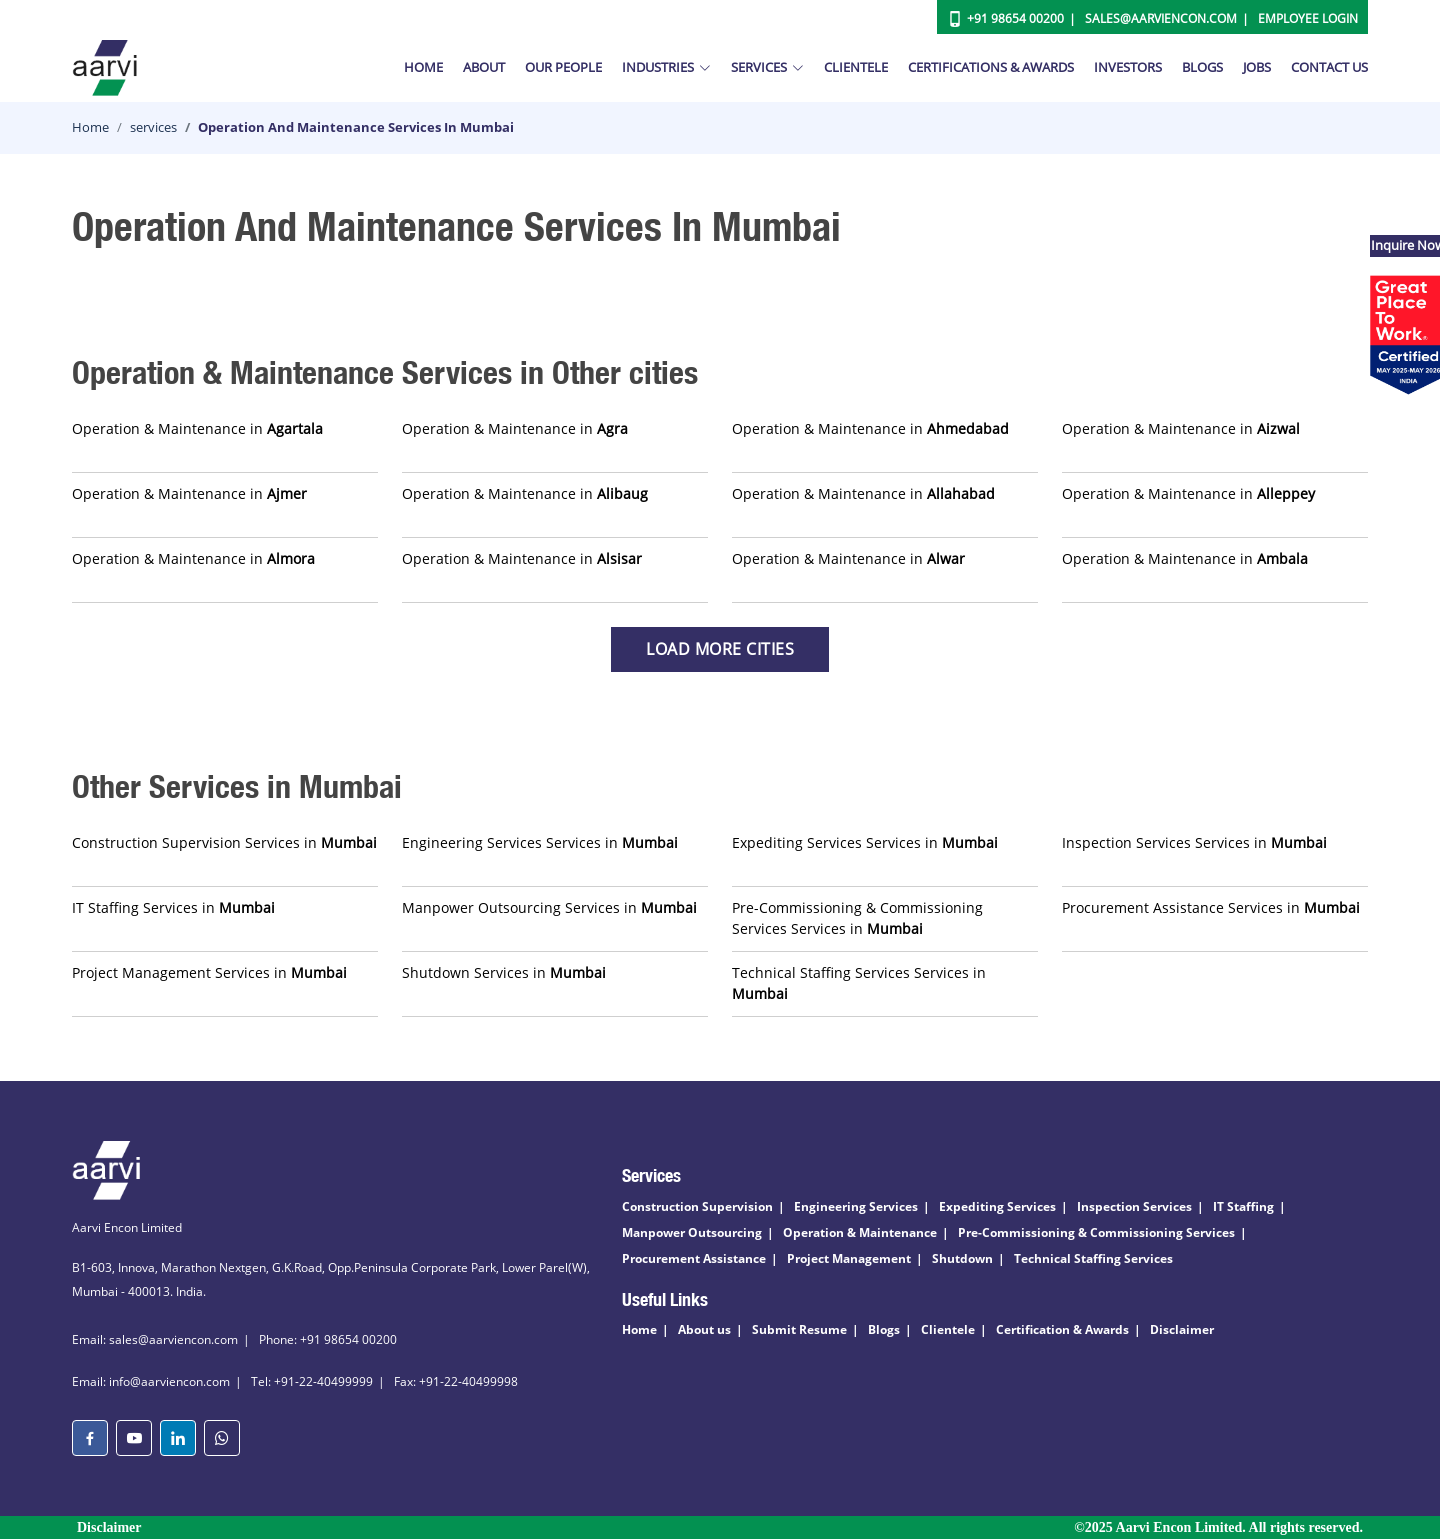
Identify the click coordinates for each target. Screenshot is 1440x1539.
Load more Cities (720, 649)
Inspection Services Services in (1194, 842)
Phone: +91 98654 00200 (328, 1339)
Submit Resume (799, 1329)
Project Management (849, 1258)
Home (423, 67)
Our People (563, 67)
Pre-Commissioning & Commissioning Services (1096, 1232)
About (484, 67)
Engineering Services (856, 1206)
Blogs (1202, 67)
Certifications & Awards (991, 67)
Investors (1128, 67)
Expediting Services (997, 1206)
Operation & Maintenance (860, 1232)
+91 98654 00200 (1015, 18)
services (153, 127)
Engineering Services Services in (540, 842)
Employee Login (1308, 18)
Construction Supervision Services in (224, 842)
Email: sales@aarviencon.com (155, 1339)
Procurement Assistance (694, 1258)
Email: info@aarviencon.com (151, 1381)
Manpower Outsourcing (692, 1232)
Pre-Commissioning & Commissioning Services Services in (857, 918)
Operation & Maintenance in (197, 428)
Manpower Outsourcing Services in (549, 907)
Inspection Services (1134, 1206)
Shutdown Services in (504, 972)
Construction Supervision (697, 1206)
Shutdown (962, 1258)
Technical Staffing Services (1093, 1258)
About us (704, 1329)
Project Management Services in (209, 972)
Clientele (856, 67)
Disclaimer (1182, 1329)
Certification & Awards (1062, 1329)
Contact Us (1329, 67)
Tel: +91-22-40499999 (312, 1381)
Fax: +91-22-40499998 (456, 1381)
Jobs (1257, 67)
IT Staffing (1243, 1206)
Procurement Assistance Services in (1211, 907)
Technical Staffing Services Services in (859, 983)
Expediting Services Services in (865, 842)
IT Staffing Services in (173, 907)
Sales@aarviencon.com (1161, 18)
